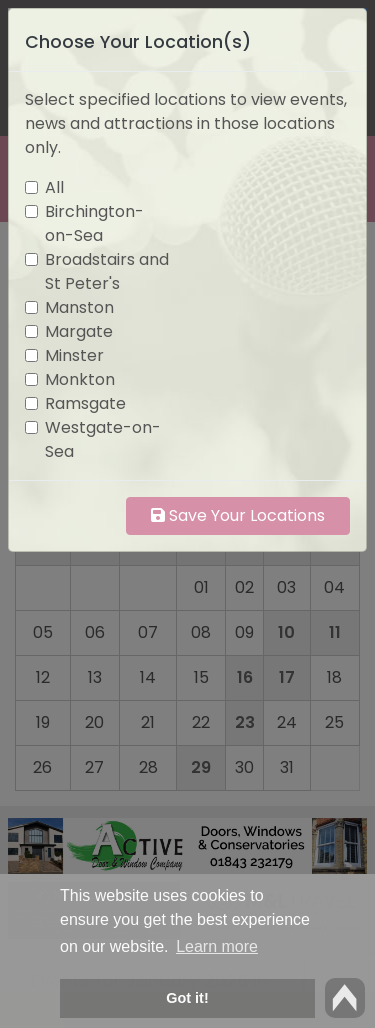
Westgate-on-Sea (103, 439)
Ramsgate (85, 403)
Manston (79, 307)
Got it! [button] (187, 998)
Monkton (80, 379)
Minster (74, 355)
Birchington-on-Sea (94, 223)
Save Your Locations (238, 515)
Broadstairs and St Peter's (107, 271)
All (54, 187)
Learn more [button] (217, 946)
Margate (79, 331)
